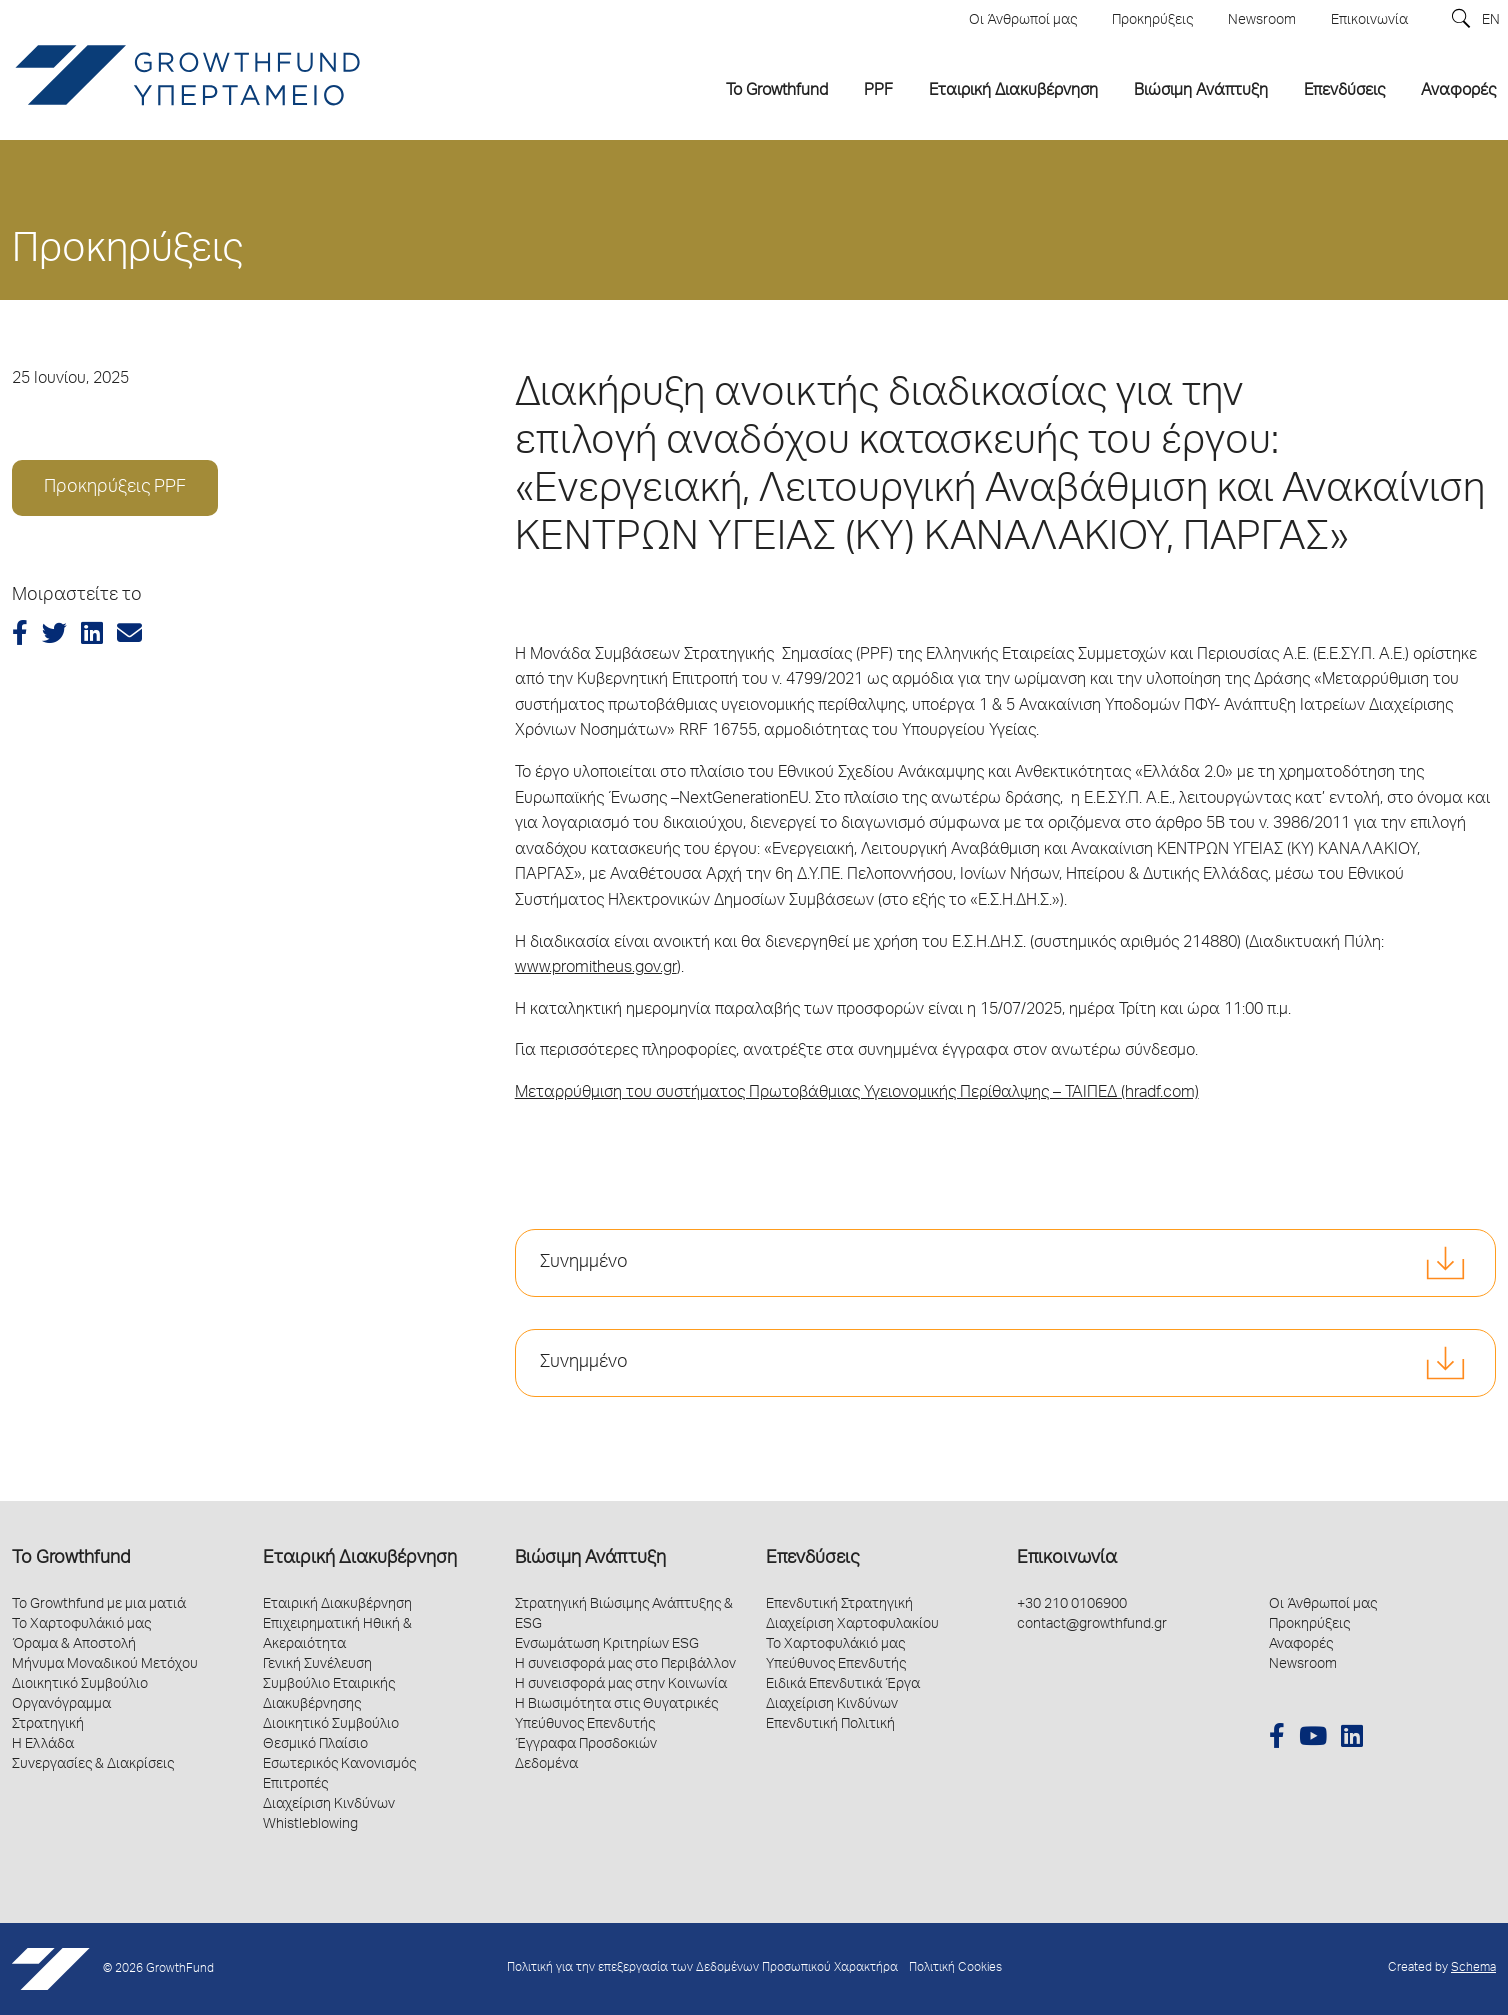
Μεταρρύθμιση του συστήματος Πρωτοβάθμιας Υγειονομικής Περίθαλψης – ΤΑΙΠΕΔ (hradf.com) (857, 1094)
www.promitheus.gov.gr (596, 969)
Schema (1473, 1968)
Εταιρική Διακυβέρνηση (360, 1559)
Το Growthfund (71, 1559)
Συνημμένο (584, 1263)
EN (1491, 21)
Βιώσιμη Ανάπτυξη (590, 1559)
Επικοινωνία (1067, 1559)
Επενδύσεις (812, 1559)
